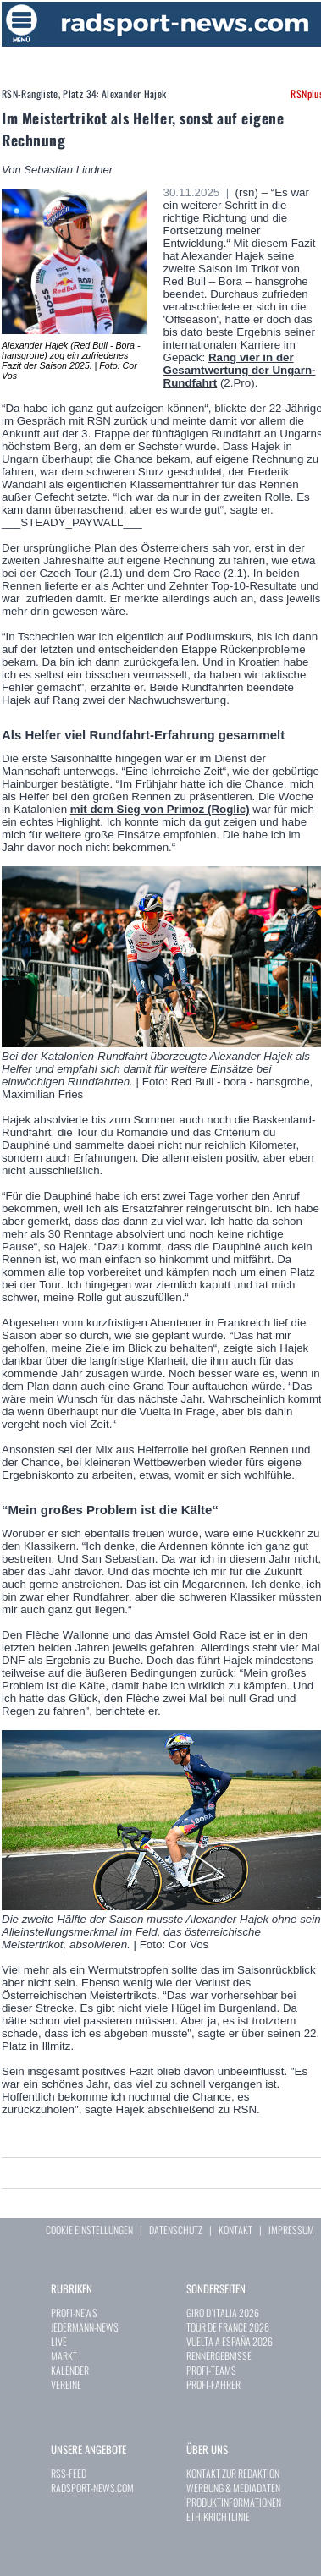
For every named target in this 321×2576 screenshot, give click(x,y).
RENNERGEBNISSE (219, 2355)
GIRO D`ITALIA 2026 (222, 2312)
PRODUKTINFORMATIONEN (233, 2502)
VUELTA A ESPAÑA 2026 (229, 2341)
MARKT (64, 2355)
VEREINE (66, 2384)
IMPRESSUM (291, 2229)
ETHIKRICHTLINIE (218, 2516)
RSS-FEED (68, 2473)
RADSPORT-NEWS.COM (92, 2487)
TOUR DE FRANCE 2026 (227, 2327)
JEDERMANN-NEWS (85, 2327)
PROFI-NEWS (74, 2312)
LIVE (59, 2341)
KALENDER (70, 2370)
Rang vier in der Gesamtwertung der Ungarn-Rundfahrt (239, 370)
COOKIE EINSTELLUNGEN (89, 2229)
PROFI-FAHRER (213, 2384)
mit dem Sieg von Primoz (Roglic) (160, 809)
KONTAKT (235, 2229)
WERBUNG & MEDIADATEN (233, 2487)
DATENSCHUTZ (175, 2229)
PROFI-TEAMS (211, 2370)
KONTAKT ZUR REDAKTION (232, 2473)
